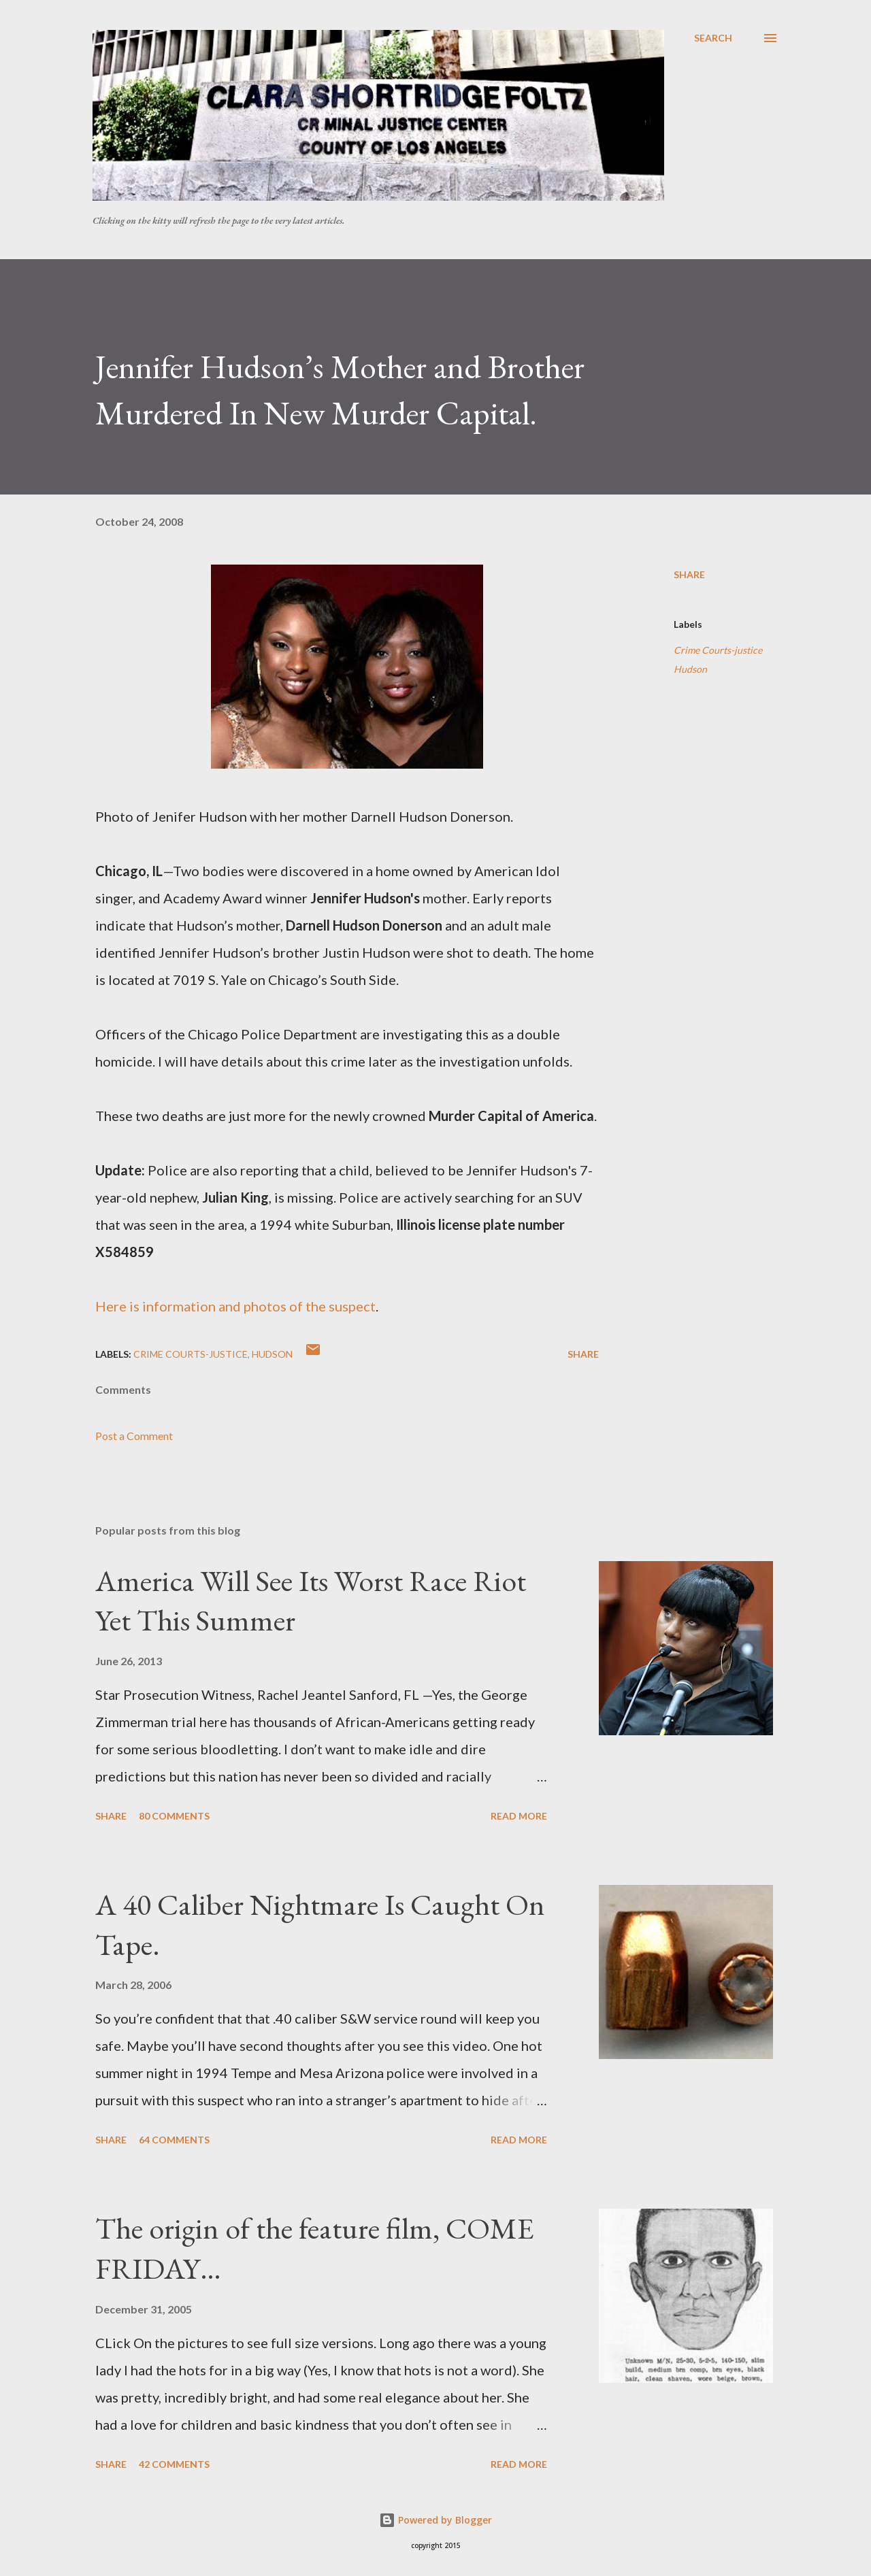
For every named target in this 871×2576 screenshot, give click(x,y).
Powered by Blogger (435, 2519)
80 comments (174, 1816)
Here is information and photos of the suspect (235, 1306)
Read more (519, 1816)
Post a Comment (134, 1435)
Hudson (690, 669)
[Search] (713, 38)
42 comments (174, 2464)
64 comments (174, 2139)
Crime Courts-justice (718, 650)
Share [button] (689, 574)
